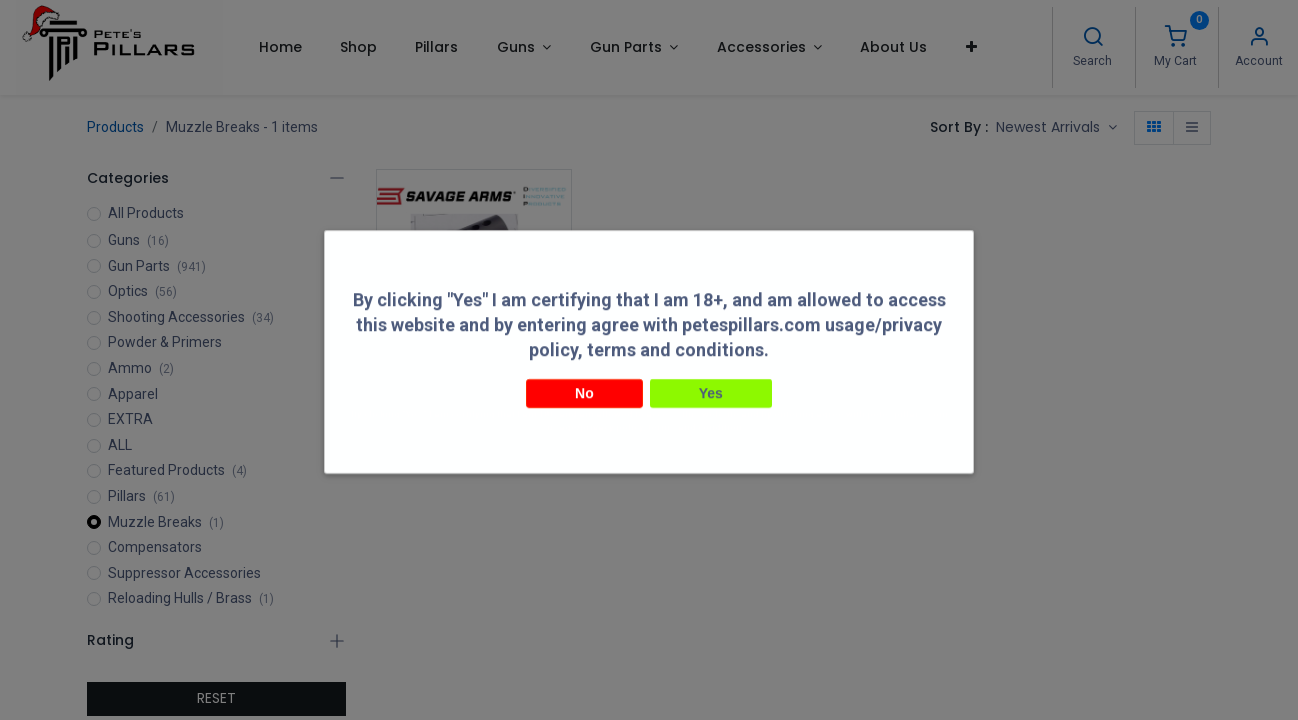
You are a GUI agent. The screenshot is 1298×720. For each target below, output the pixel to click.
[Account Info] (1259, 39)
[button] (971, 47)
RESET (216, 698)
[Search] (1093, 39)
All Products (146, 213)
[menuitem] (279, 47)
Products (115, 127)
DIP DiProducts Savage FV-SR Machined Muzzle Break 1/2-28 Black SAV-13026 (474, 382)
